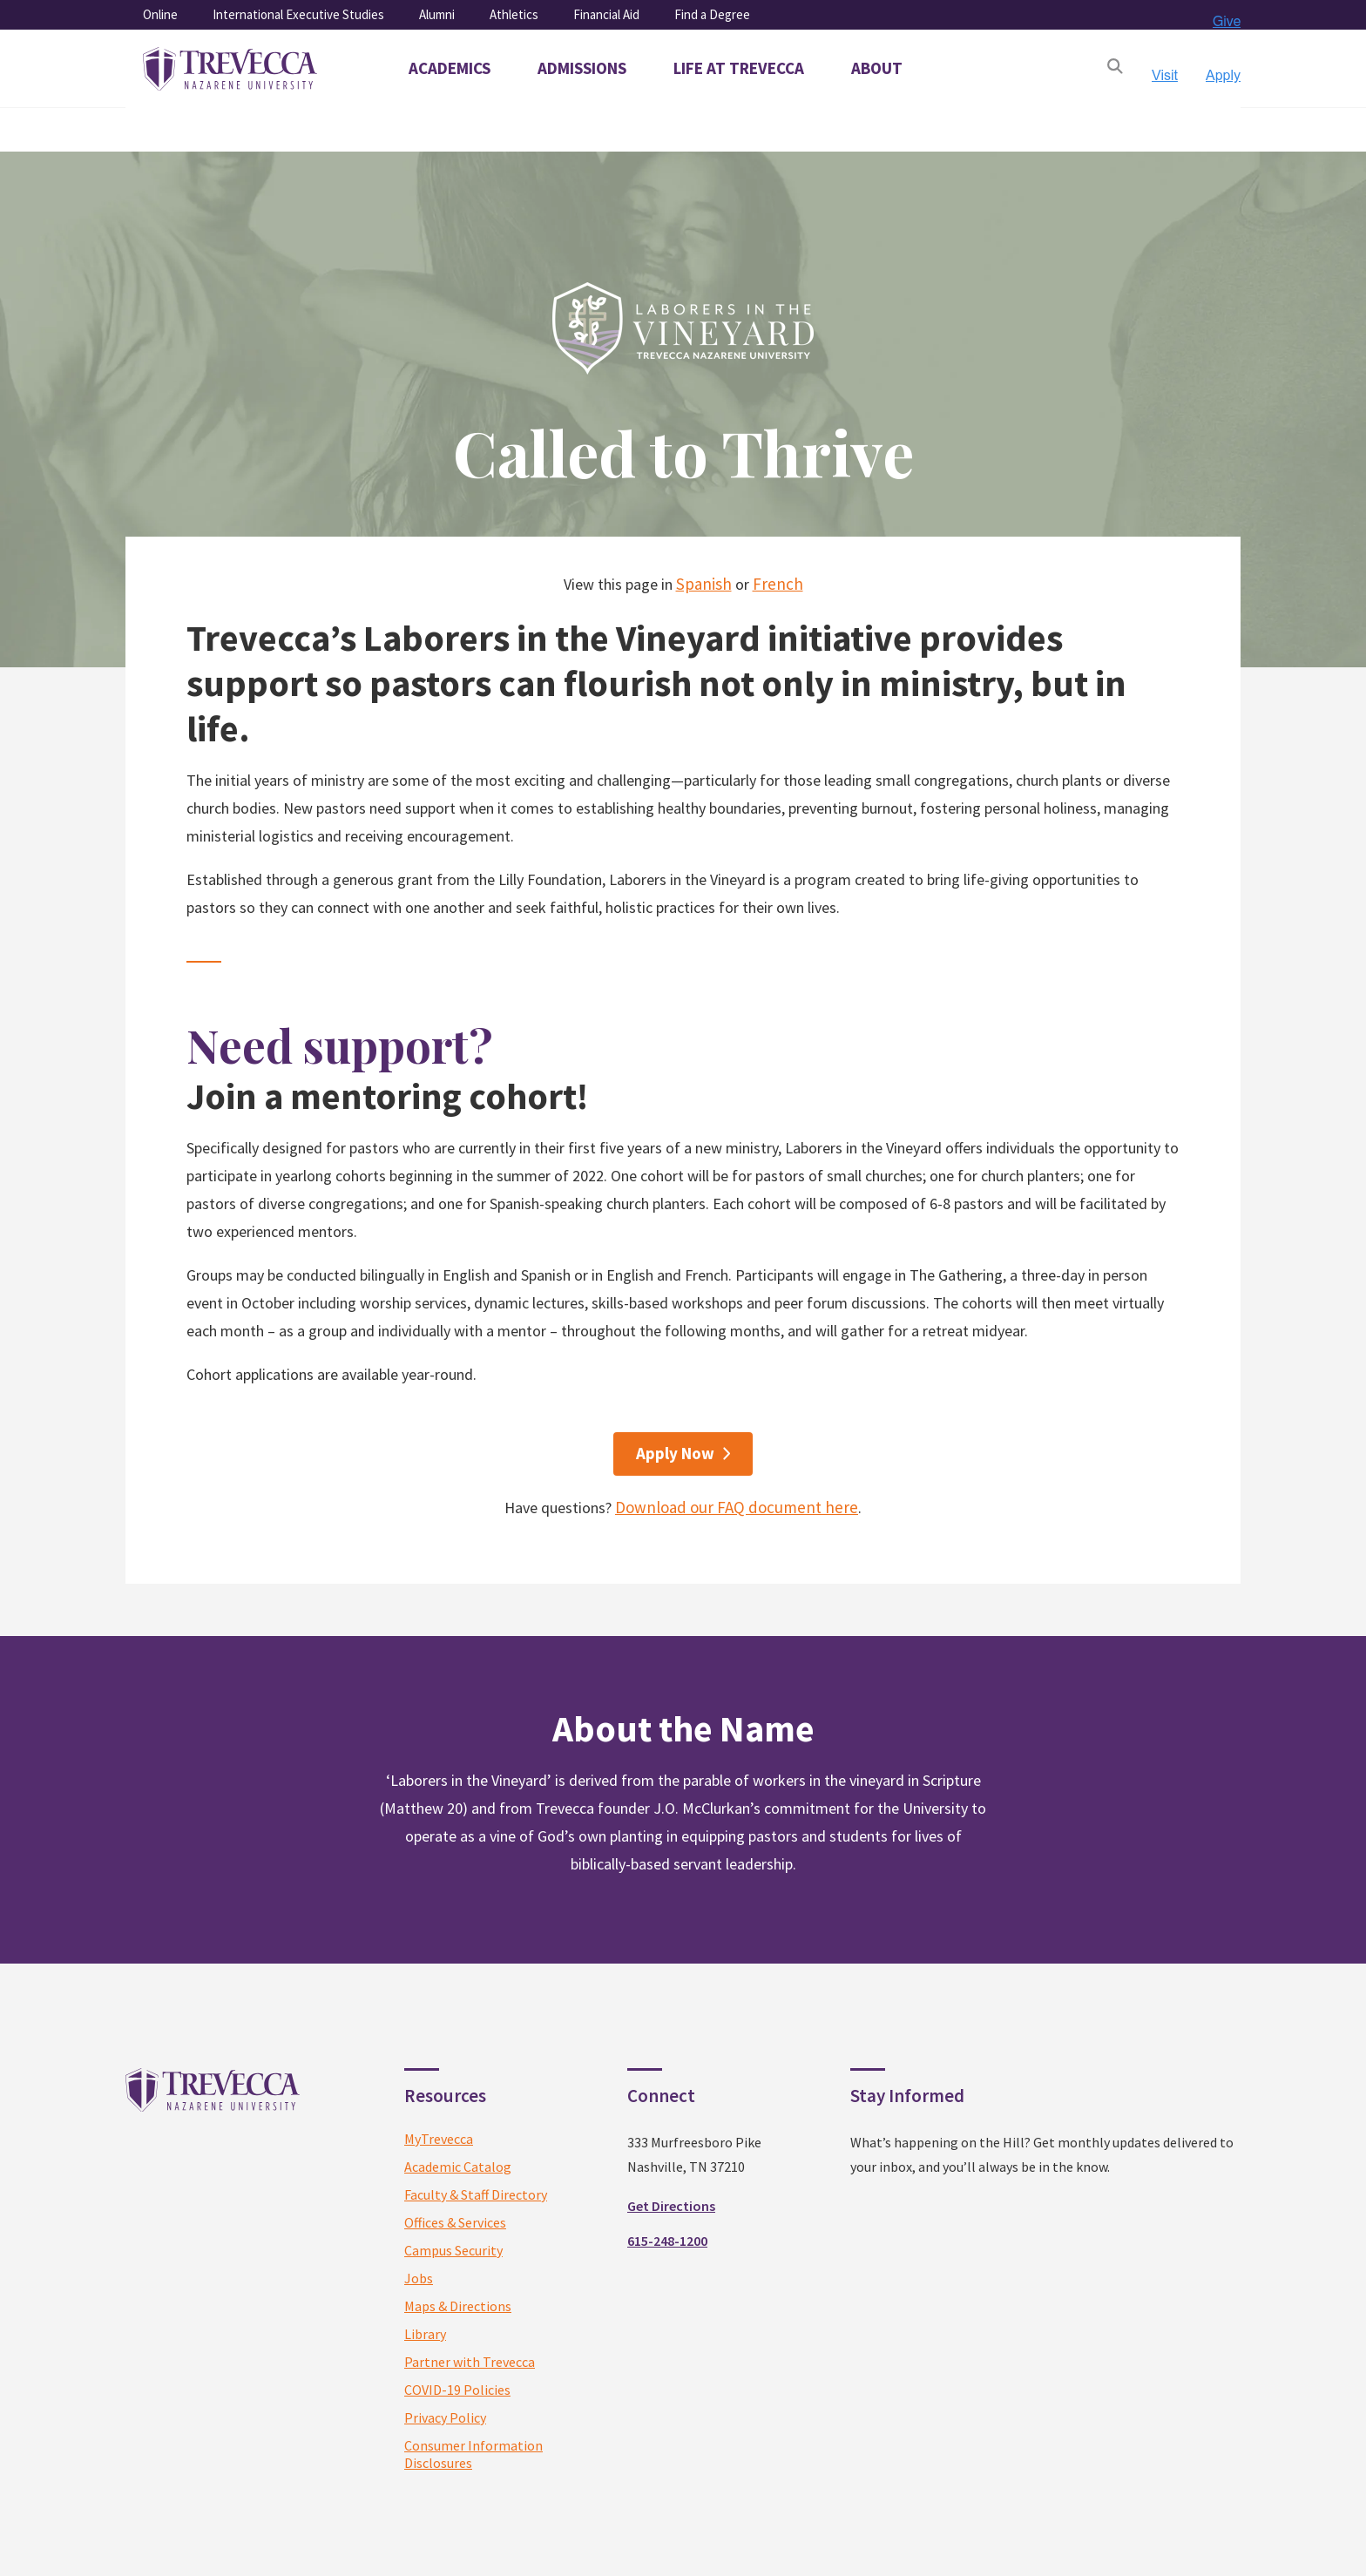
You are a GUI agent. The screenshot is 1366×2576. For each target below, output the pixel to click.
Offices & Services (455, 2222)
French (778, 583)
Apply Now (675, 1453)
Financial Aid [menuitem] (606, 14)
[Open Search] (1115, 69)
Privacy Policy (445, 2417)
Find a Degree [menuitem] (712, 14)
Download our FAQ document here (736, 1507)
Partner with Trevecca (469, 2361)
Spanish (704, 583)
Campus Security (453, 2250)
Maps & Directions (457, 2306)
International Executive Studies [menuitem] (298, 14)
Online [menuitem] (160, 14)
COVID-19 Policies (457, 2389)
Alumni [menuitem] (437, 14)
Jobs (418, 2278)
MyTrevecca (438, 2138)
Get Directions (671, 2205)
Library (425, 2334)
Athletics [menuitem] (514, 14)
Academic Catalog (457, 2166)
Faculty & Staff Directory (475, 2194)
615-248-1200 (667, 2240)
